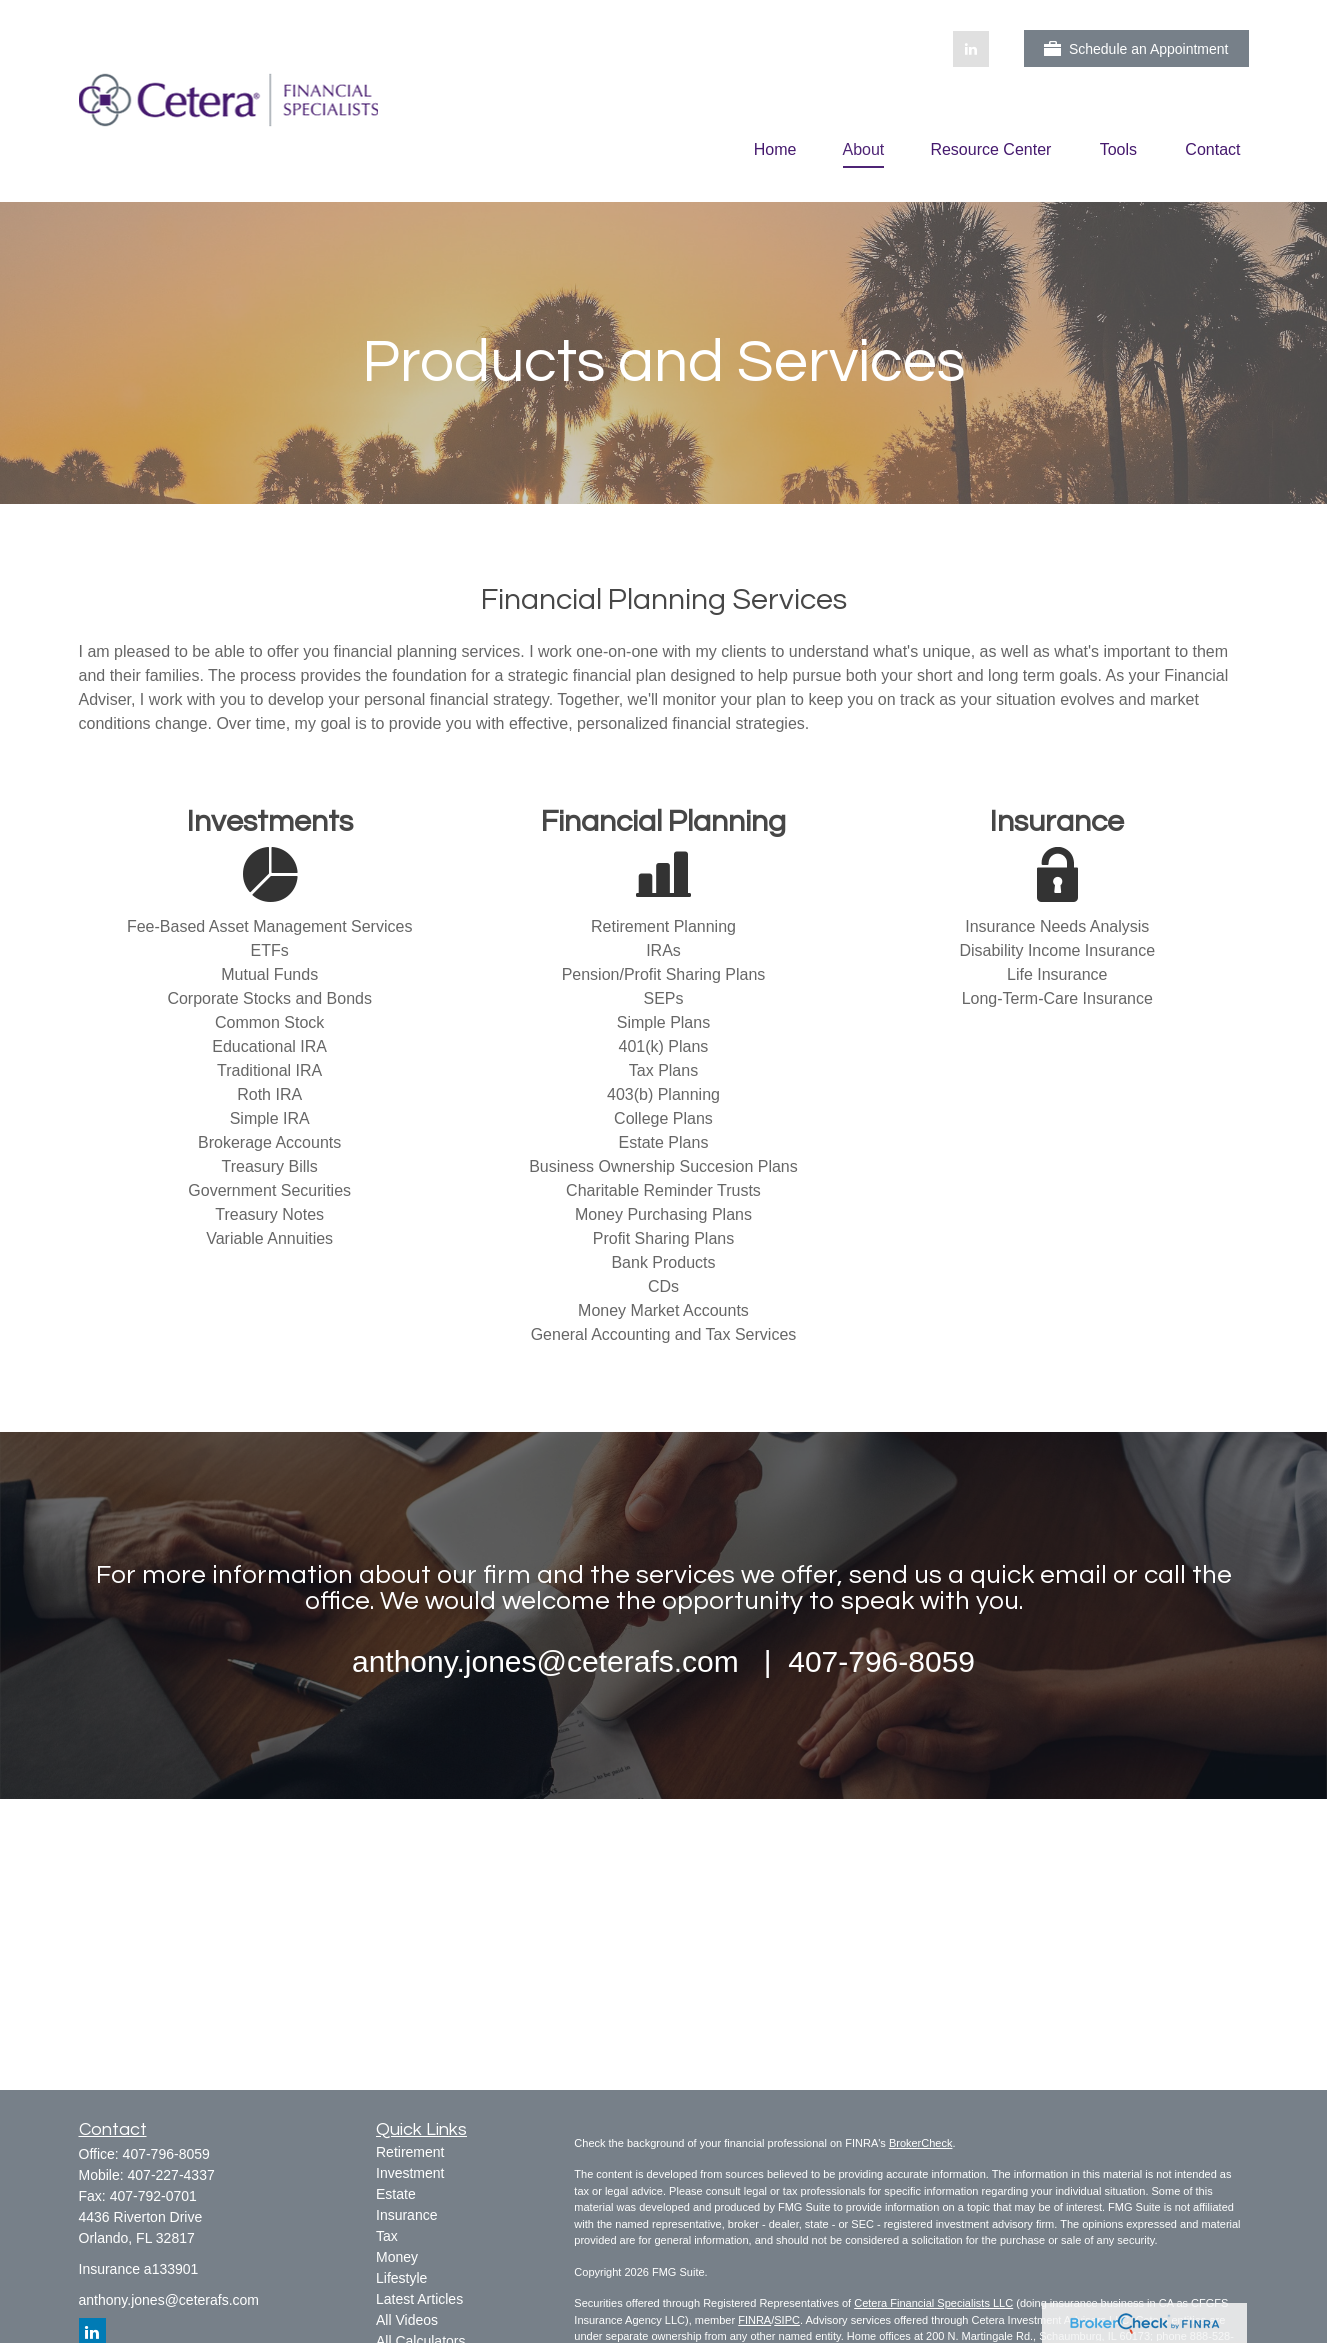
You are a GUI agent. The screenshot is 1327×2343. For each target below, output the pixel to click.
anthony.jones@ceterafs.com (169, 2300)
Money (397, 2257)
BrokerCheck (921, 2143)
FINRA (754, 2320)
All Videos (407, 2320)
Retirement (410, 2152)
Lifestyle (401, 2278)
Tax (387, 2236)
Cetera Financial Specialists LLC (933, 2303)
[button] (775, 149)
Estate (396, 2194)
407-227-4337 (171, 2175)
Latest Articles (419, 2299)
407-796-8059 (166, 2154)
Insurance (406, 2215)
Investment (410, 2173)
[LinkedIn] (971, 49)
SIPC (787, 2320)
